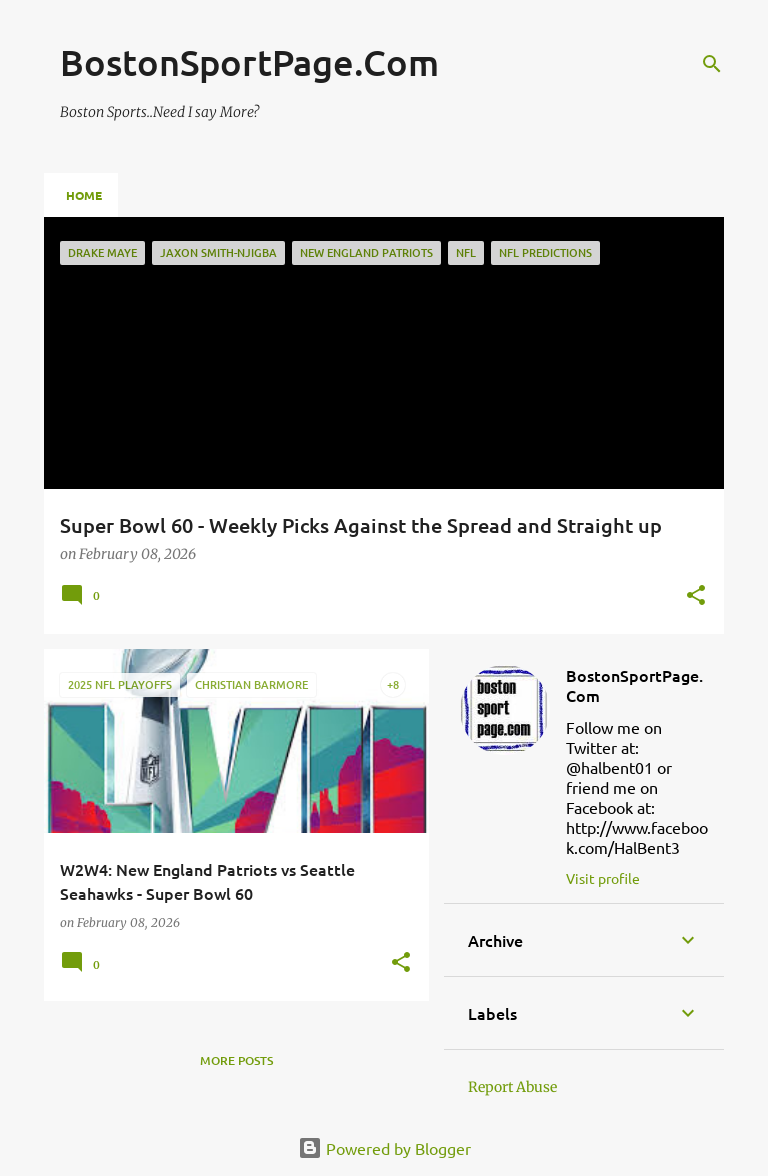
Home (84, 195)
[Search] (712, 64)
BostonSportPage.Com (634, 685)
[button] (696, 596)
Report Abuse (512, 1087)
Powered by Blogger (384, 1148)
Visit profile (603, 878)
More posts (236, 1060)
